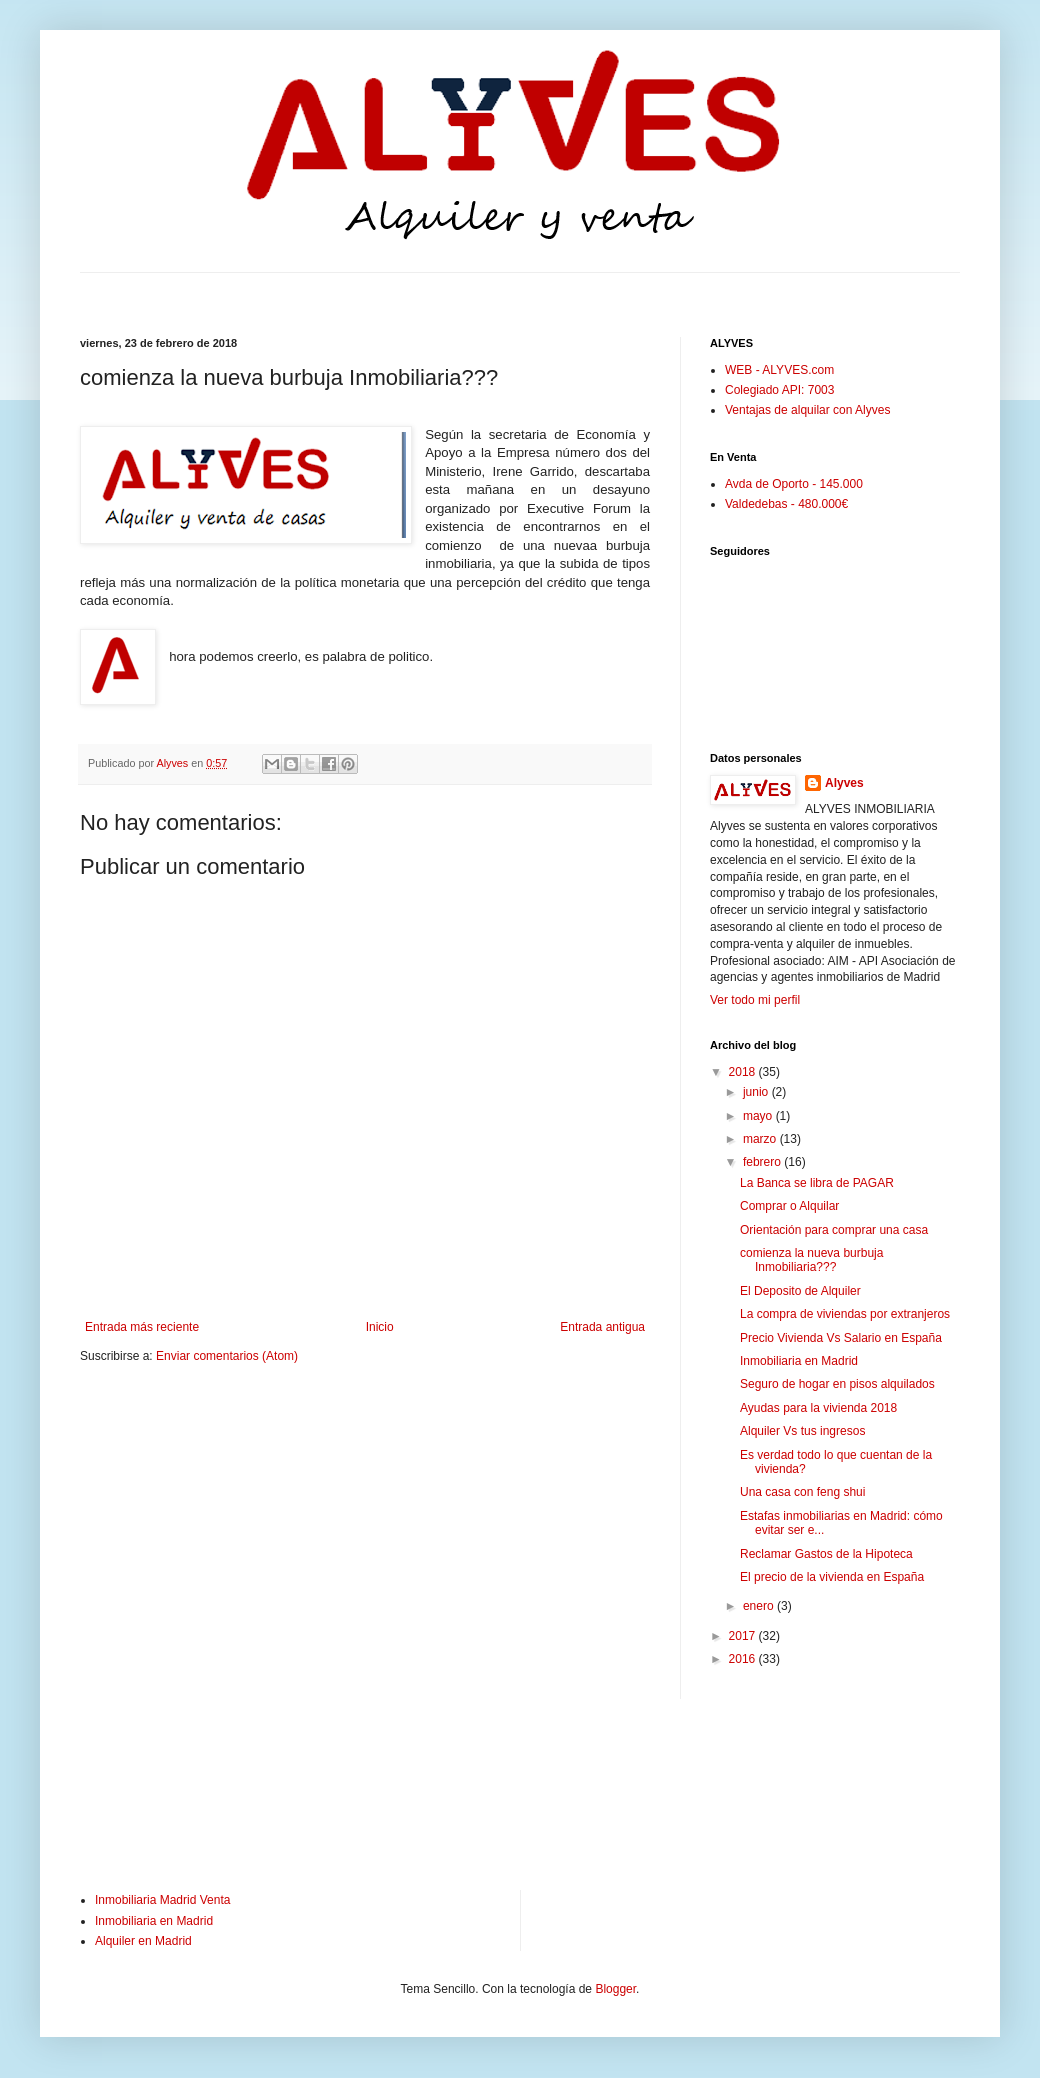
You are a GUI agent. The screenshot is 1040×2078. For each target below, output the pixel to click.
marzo (761, 1139)
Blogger (615, 1989)
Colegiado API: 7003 (779, 390)
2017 (744, 1636)
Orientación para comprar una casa (834, 1230)
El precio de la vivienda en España (832, 1577)
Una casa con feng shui (802, 1492)
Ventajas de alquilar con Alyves (807, 410)
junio (757, 1092)
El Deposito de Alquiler (800, 1291)
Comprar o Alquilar (789, 1206)
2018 (744, 1072)
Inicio (380, 1327)
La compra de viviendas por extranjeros (845, 1314)
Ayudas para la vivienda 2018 (818, 1408)
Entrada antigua (602, 1327)
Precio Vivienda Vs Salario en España (841, 1338)
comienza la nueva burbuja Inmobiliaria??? (811, 1260)
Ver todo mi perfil (755, 1000)
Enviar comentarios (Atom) (227, 1356)
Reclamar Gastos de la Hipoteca (826, 1554)
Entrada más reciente (142, 1327)
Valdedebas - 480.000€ (786, 504)
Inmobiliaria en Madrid (799, 1361)
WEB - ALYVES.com (779, 370)
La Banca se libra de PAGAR (817, 1183)
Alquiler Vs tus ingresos (802, 1431)
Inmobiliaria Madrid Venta (162, 1900)
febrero (763, 1162)
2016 (744, 1659)
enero (760, 1606)
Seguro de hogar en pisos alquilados (837, 1384)
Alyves (844, 783)
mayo (759, 1116)
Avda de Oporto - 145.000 (794, 484)
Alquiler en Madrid (143, 1941)
